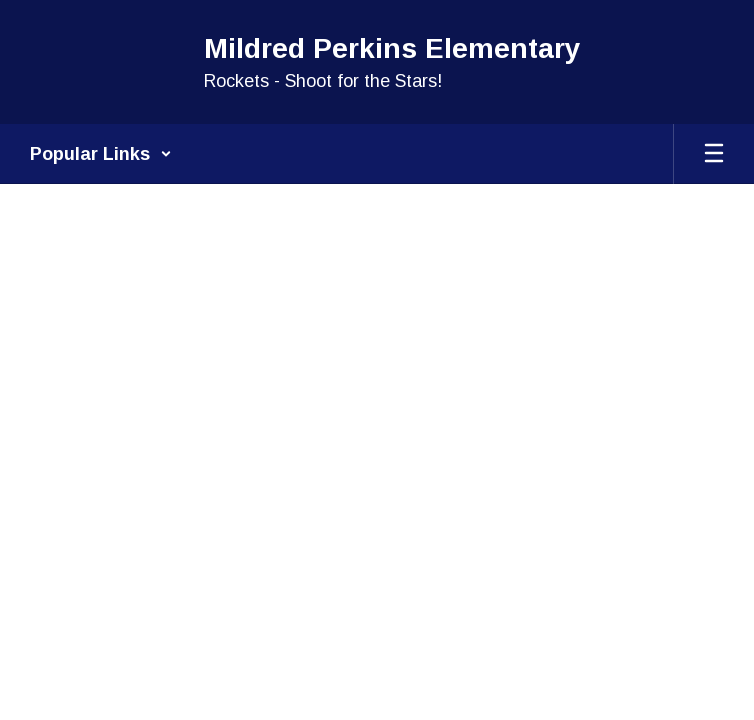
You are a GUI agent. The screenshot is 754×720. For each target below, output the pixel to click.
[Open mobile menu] (714, 154)
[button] (101, 154)
